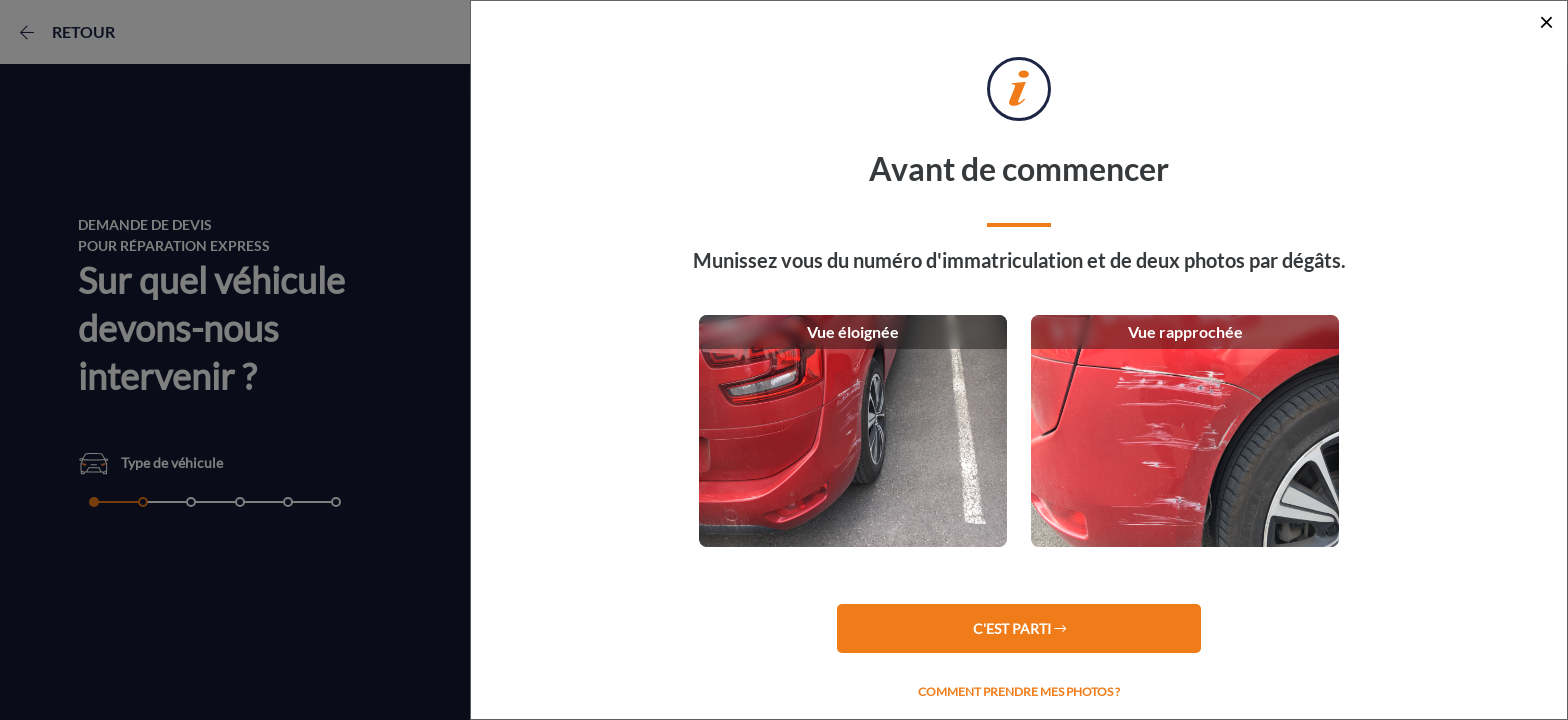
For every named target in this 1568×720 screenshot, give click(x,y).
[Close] (1546, 21)
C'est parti (1019, 628)
